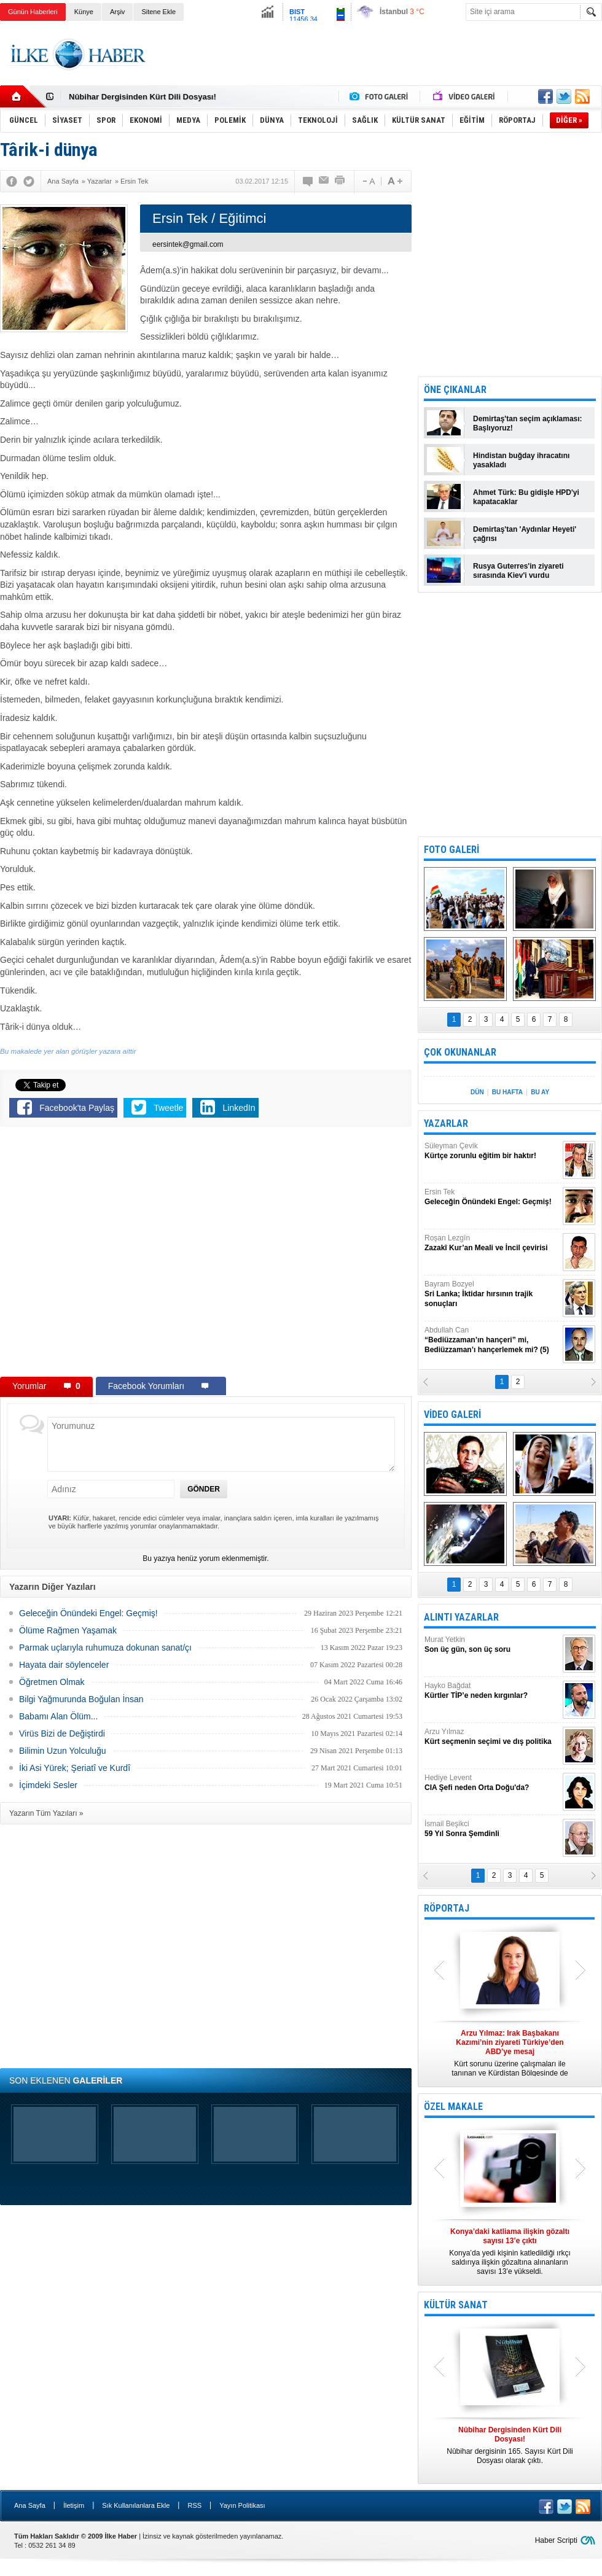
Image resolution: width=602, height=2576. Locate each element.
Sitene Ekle (158, 11)
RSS (194, 2505)
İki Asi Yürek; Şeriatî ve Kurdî (74, 1768)
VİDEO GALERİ (452, 1414)
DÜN (477, 1092)
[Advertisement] (378, 64)
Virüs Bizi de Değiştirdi (62, 1733)
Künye (83, 11)
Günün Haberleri (33, 11)
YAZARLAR (446, 1123)
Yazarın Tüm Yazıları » (46, 1813)
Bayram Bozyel (492, 1294)
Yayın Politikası (242, 2505)
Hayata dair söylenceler (64, 1665)
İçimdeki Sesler (48, 1785)
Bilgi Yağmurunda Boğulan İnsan (81, 1699)
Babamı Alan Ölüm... (58, 1716)
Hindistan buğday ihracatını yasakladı (521, 460)
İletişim (73, 2505)
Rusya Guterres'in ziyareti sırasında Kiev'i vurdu (518, 571)
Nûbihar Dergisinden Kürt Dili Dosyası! (142, 96)
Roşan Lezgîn (492, 1243)
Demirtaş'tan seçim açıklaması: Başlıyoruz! (527, 423)
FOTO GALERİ (451, 849)
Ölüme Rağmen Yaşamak (68, 1630)
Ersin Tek (492, 1197)
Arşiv (117, 11)
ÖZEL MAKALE (453, 2106)
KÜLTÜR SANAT (456, 2305)
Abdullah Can (492, 1340)
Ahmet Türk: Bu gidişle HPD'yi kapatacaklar (526, 497)
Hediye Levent (492, 1782)
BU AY (540, 1092)
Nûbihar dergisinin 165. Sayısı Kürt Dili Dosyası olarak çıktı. (510, 2445)
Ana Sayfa (29, 2505)
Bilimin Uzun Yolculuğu (62, 1751)
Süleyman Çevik (492, 1151)
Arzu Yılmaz (492, 1736)
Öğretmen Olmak (52, 1682)
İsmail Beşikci (492, 1829)
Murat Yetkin (492, 1644)
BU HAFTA (507, 1092)
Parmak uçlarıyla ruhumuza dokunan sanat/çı (105, 1647)
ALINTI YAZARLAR (461, 1617)
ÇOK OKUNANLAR (460, 1052)
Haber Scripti (556, 2540)
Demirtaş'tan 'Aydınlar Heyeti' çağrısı (524, 534)
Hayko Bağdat (492, 1690)
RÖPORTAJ (446, 1908)
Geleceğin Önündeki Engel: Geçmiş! (88, 1613)
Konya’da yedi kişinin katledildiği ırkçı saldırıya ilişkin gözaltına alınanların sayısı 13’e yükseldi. (510, 2251)
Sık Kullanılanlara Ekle (136, 2505)
